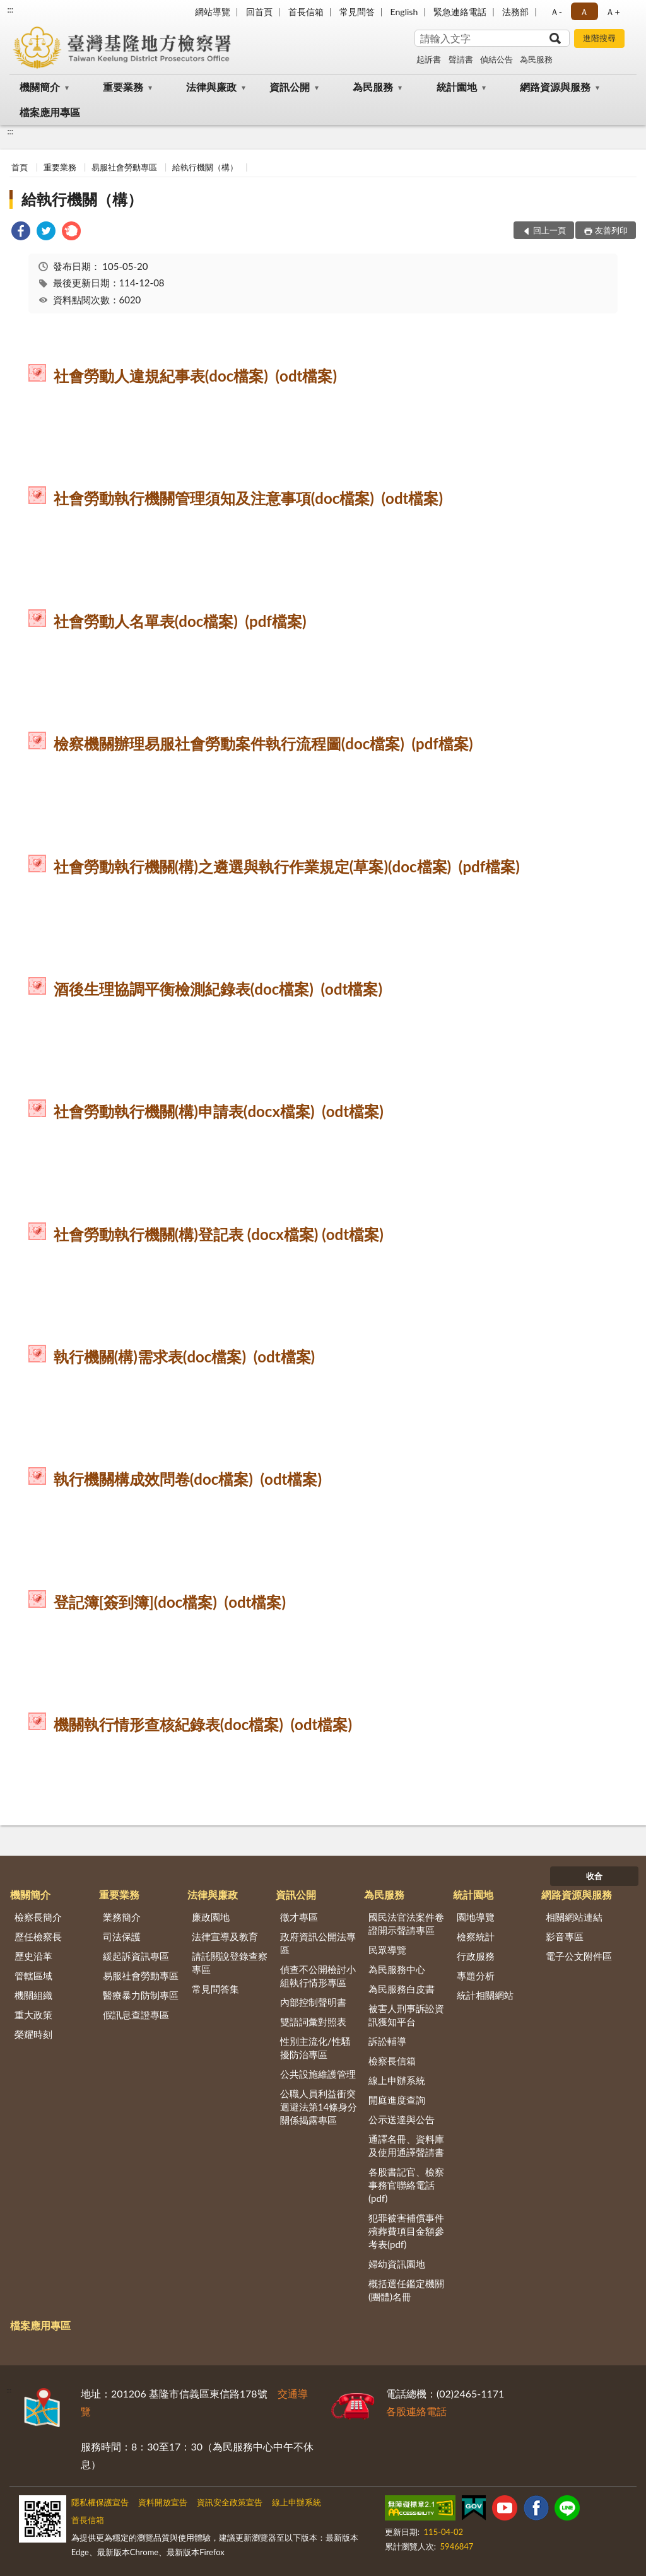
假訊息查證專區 (136, 2014)
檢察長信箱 (392, 2060)
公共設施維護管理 (318, 2074)
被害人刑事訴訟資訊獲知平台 (406, 2015)
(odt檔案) (307, 375)
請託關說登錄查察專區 (229, 1962)
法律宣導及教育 (225, 1936)
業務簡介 (122, 1917)
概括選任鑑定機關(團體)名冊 (406, 2290)
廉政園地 (211, 1917)
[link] (20, 232)
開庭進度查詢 (396, 2099)
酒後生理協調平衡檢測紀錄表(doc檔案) (184, 989)
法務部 (515, 11)
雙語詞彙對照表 (313, 2021)
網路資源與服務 (555, 87)
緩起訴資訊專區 (136, 1956)
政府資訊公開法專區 (318, 1943)
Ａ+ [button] (613, 11)
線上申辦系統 (396, 2080)
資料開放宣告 (162, 2502)
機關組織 (33, 1995)
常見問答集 (215, 1988)
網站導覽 (212, 11)
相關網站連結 (574, 1917)
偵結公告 (496, 59)
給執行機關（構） (205, 167)
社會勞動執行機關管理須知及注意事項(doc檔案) (214, 498)
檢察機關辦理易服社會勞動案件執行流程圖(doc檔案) (229, 743)
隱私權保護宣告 (100, 2502)
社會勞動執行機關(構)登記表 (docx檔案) (186, 1234)
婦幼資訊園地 (396, 2263)
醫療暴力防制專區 (141, 1995)
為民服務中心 (396, 1969)
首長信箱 (306, 11)
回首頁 (259, 11)
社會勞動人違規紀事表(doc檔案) (161, 375)
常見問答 (357, 11)
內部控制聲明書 (313, 2002)
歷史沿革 (33, 1956)
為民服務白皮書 (401, 1988)
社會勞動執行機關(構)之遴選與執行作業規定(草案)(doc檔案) (253, 866)
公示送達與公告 (401, 2119)
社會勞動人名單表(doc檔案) (146, 621)
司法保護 (122, 1936)
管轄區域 (33, 1975)
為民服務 (536, 59)
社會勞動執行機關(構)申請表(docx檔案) (184, 1111)
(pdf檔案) (276, 621)
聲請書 (461, 59)
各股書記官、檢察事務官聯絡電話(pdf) (406, 2185)
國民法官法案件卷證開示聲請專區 (406, 1923)
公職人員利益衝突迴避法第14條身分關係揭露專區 (318, 2107)
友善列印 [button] (611, 230)
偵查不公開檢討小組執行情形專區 (318, 1976)
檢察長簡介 (38, 1917)
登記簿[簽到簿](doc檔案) (135, 1602)
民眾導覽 (387, 1949)
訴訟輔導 (387, 2041)
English (404, 11)
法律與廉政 (211, 87)
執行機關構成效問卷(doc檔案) (153, 1479)
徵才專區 (299, 1917)
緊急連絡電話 (459, 11)
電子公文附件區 (579, 1956)
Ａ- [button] (556, 11)
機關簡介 (40, 87)
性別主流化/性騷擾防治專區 (315, 2047)
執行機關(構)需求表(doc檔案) (150, 1356)
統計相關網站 (485, 1995)
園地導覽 (476, 1917)
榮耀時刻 (33, 2034)
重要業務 (123, 87)
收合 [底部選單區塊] (594, 1876)
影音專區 (565, 1936)
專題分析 (476, 1975)
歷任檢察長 (38, 1936)
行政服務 (476, 1956)
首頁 (19, 167)
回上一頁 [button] (549, 230)
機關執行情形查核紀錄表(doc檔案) (168, 1724)
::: (10, 9)
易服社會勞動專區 (124, 167)
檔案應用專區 (50, 112)
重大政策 (33, 2014)
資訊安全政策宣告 (229, 2502)
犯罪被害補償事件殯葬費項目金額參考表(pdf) (406, 2231)
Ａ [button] (584, 11)
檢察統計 (476, 1936)
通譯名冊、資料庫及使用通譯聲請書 (406, 2145)
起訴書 (428, 59)
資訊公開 (289, 87)
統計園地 (457, 87)
